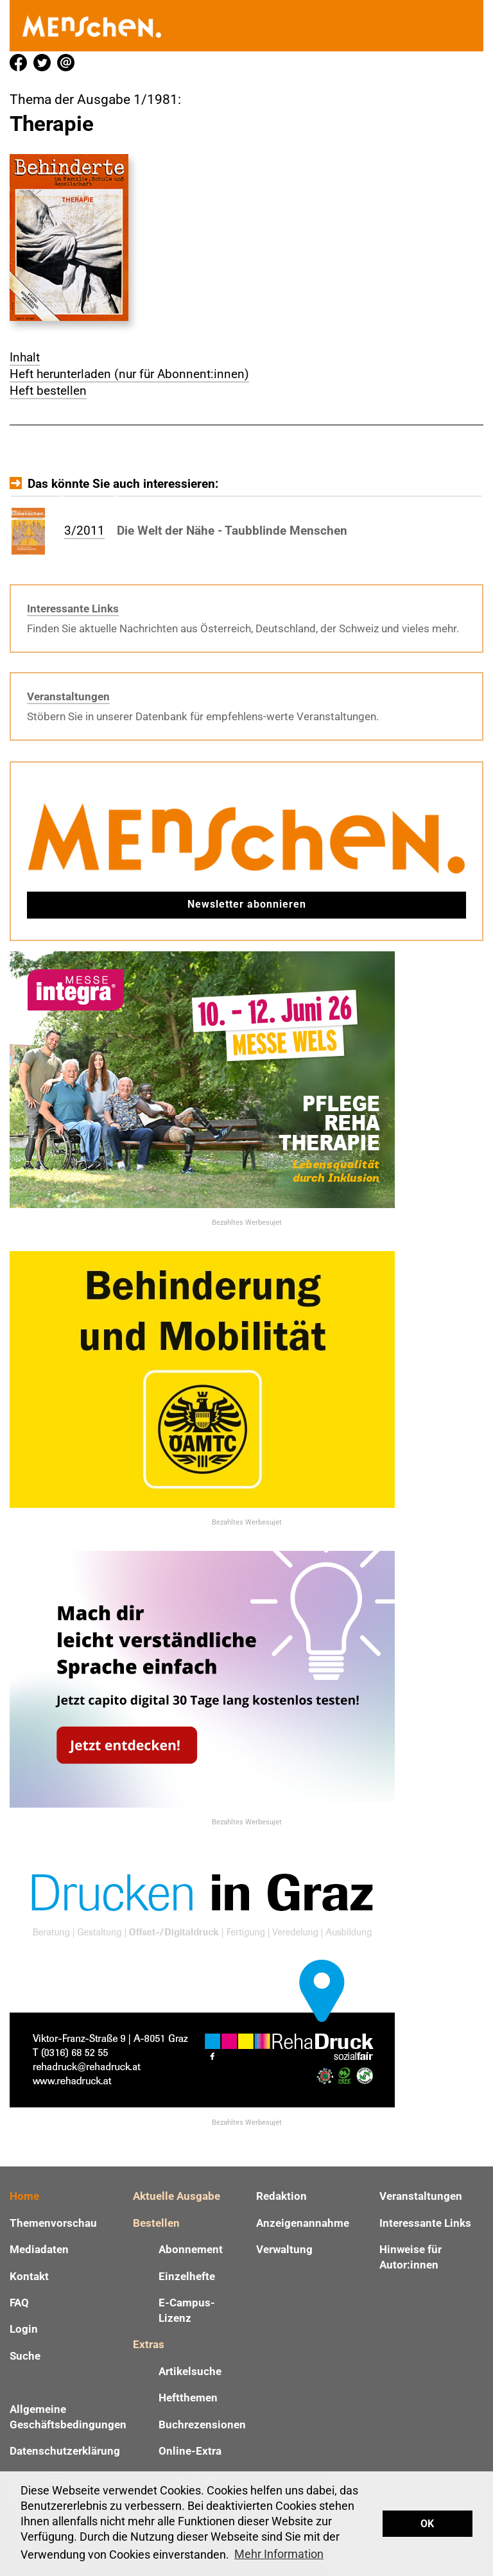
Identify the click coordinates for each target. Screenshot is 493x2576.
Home (24, 2196)
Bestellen (156, 2223)
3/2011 (84, 530)
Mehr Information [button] (279, 2554)
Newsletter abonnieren (246, 904)
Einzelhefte (187, 2276)
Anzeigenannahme (302, 2223)
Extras (148, 2344)
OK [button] (427, 2524)
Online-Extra (190, 2450)
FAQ (19, 2302)
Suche (25, 2355)
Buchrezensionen (202, 2424)
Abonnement (191, 2249)
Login (24, 2328)
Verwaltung (284, 2249)
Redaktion (281, 2196)
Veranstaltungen (68, 696)
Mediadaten (39, 2249)
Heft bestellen (48, 390)
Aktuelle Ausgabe (176, 2196)
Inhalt (25, 357)
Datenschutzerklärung (65, 2450)
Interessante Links (73, 608)
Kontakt (29, 2276)
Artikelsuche (190, 2371)
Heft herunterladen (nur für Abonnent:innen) (129, 374)
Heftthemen (188, 2397)
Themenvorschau (53, 2223)
